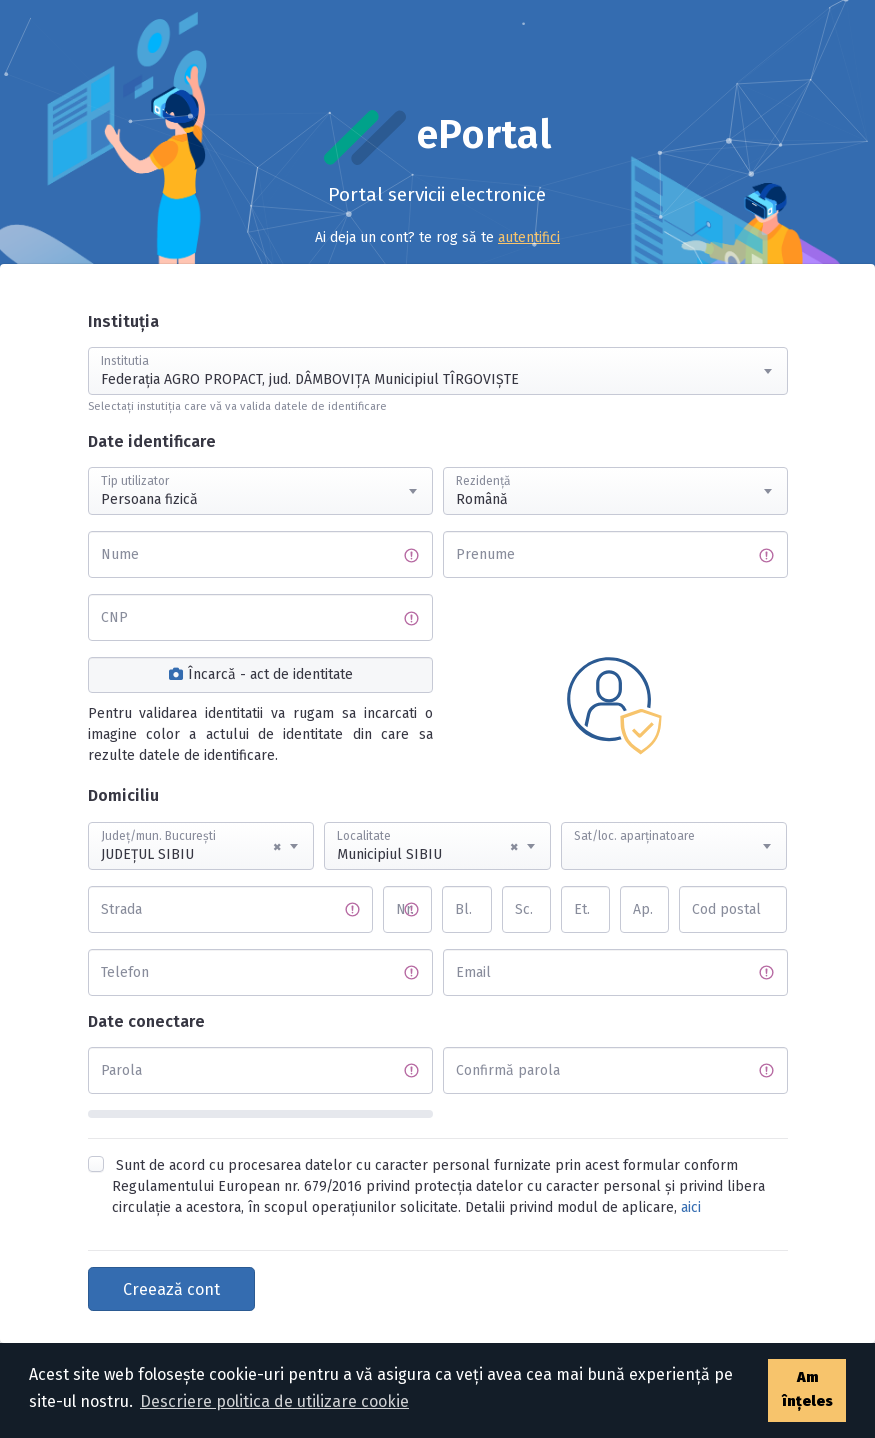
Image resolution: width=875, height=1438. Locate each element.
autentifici (529, 237)
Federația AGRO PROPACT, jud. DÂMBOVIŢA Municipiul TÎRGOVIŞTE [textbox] (310, 379)
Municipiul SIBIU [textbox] (427, 847)
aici (691, 1207)
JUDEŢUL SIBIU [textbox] (191, 847)
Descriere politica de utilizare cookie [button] (274, 1401)
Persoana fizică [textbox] (149, 499)
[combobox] (438, 371)
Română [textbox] (482, 499)
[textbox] (674, 827)
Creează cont (171, 1289)
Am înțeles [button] (807, 1389)
